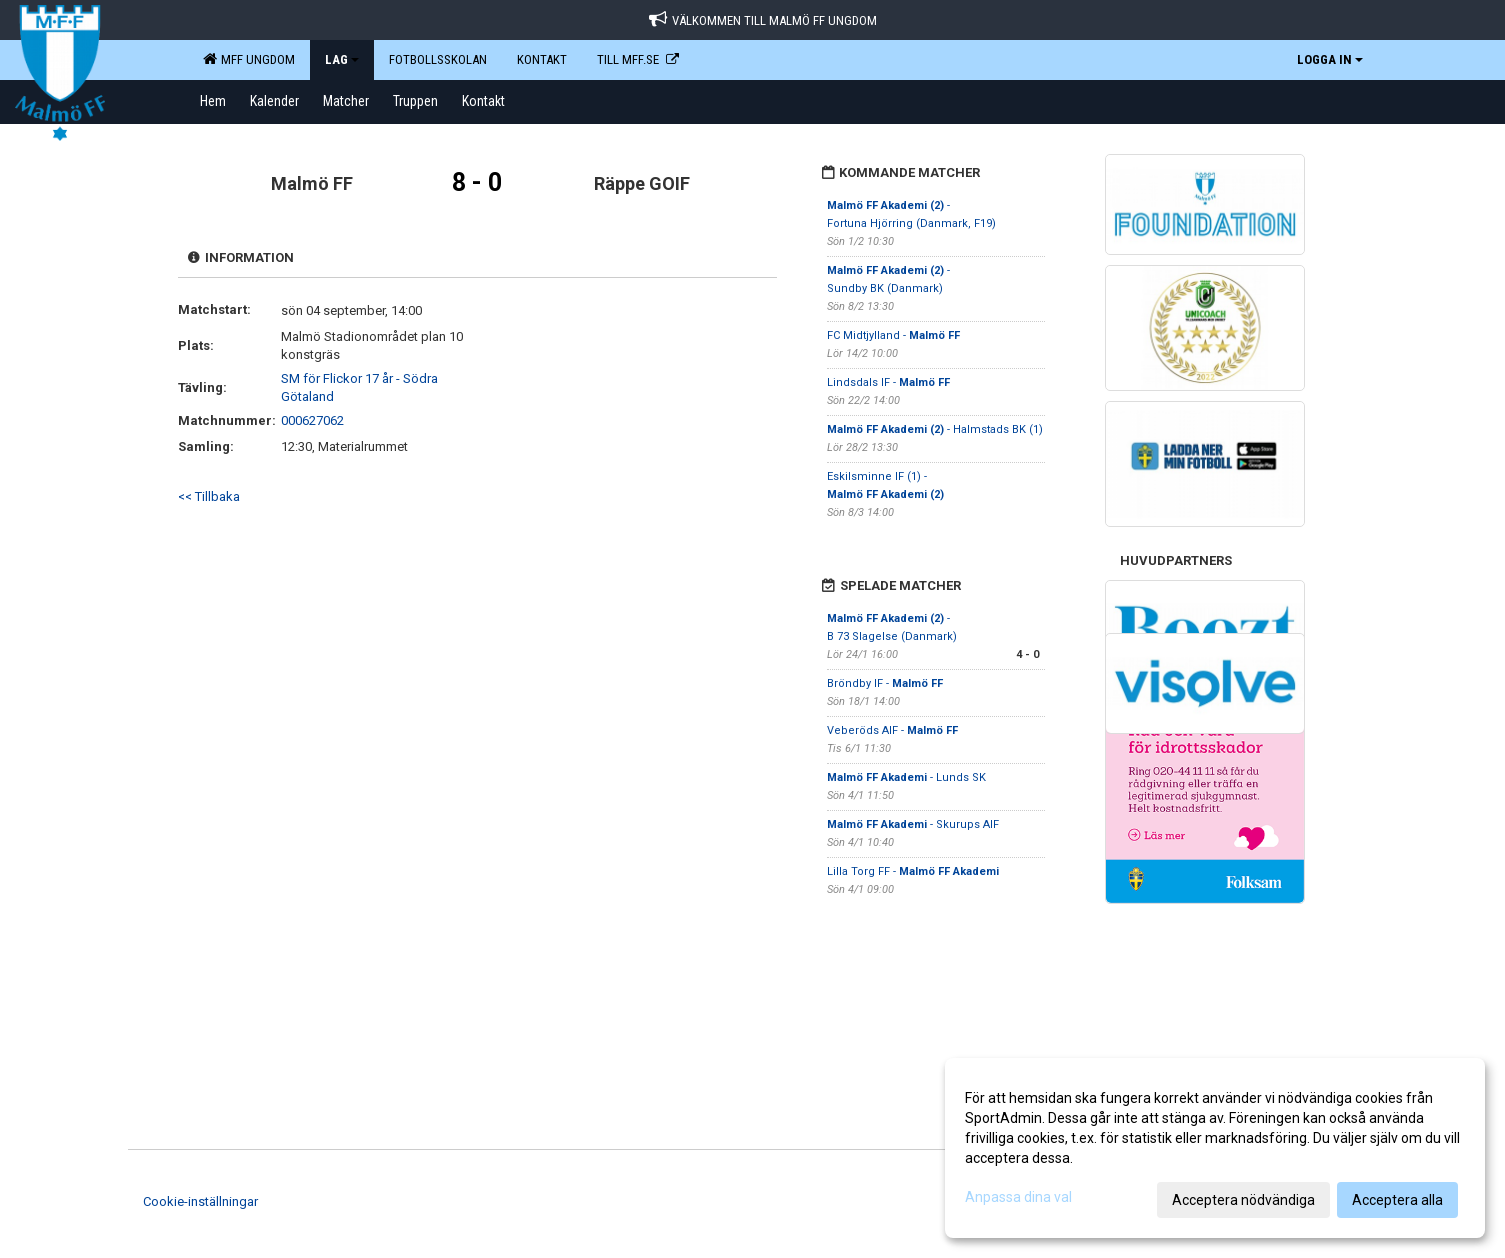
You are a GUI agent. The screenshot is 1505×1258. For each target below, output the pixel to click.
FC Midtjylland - (893, 335)
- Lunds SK (906, 777)
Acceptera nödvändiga (1243, 1200)
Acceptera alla (1397, 1200)
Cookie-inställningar (200, 1201)
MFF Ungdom (249, 59)
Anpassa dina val (1018, 1197)
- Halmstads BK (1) (935, 429)
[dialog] (1215, 1148)
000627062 (312, 420)
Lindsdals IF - (888, 382)
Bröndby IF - (885, 683)
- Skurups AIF (913, 824)
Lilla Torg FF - (913, 871)
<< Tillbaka (209, 496)
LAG (342, 59)
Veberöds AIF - (892, 730)
